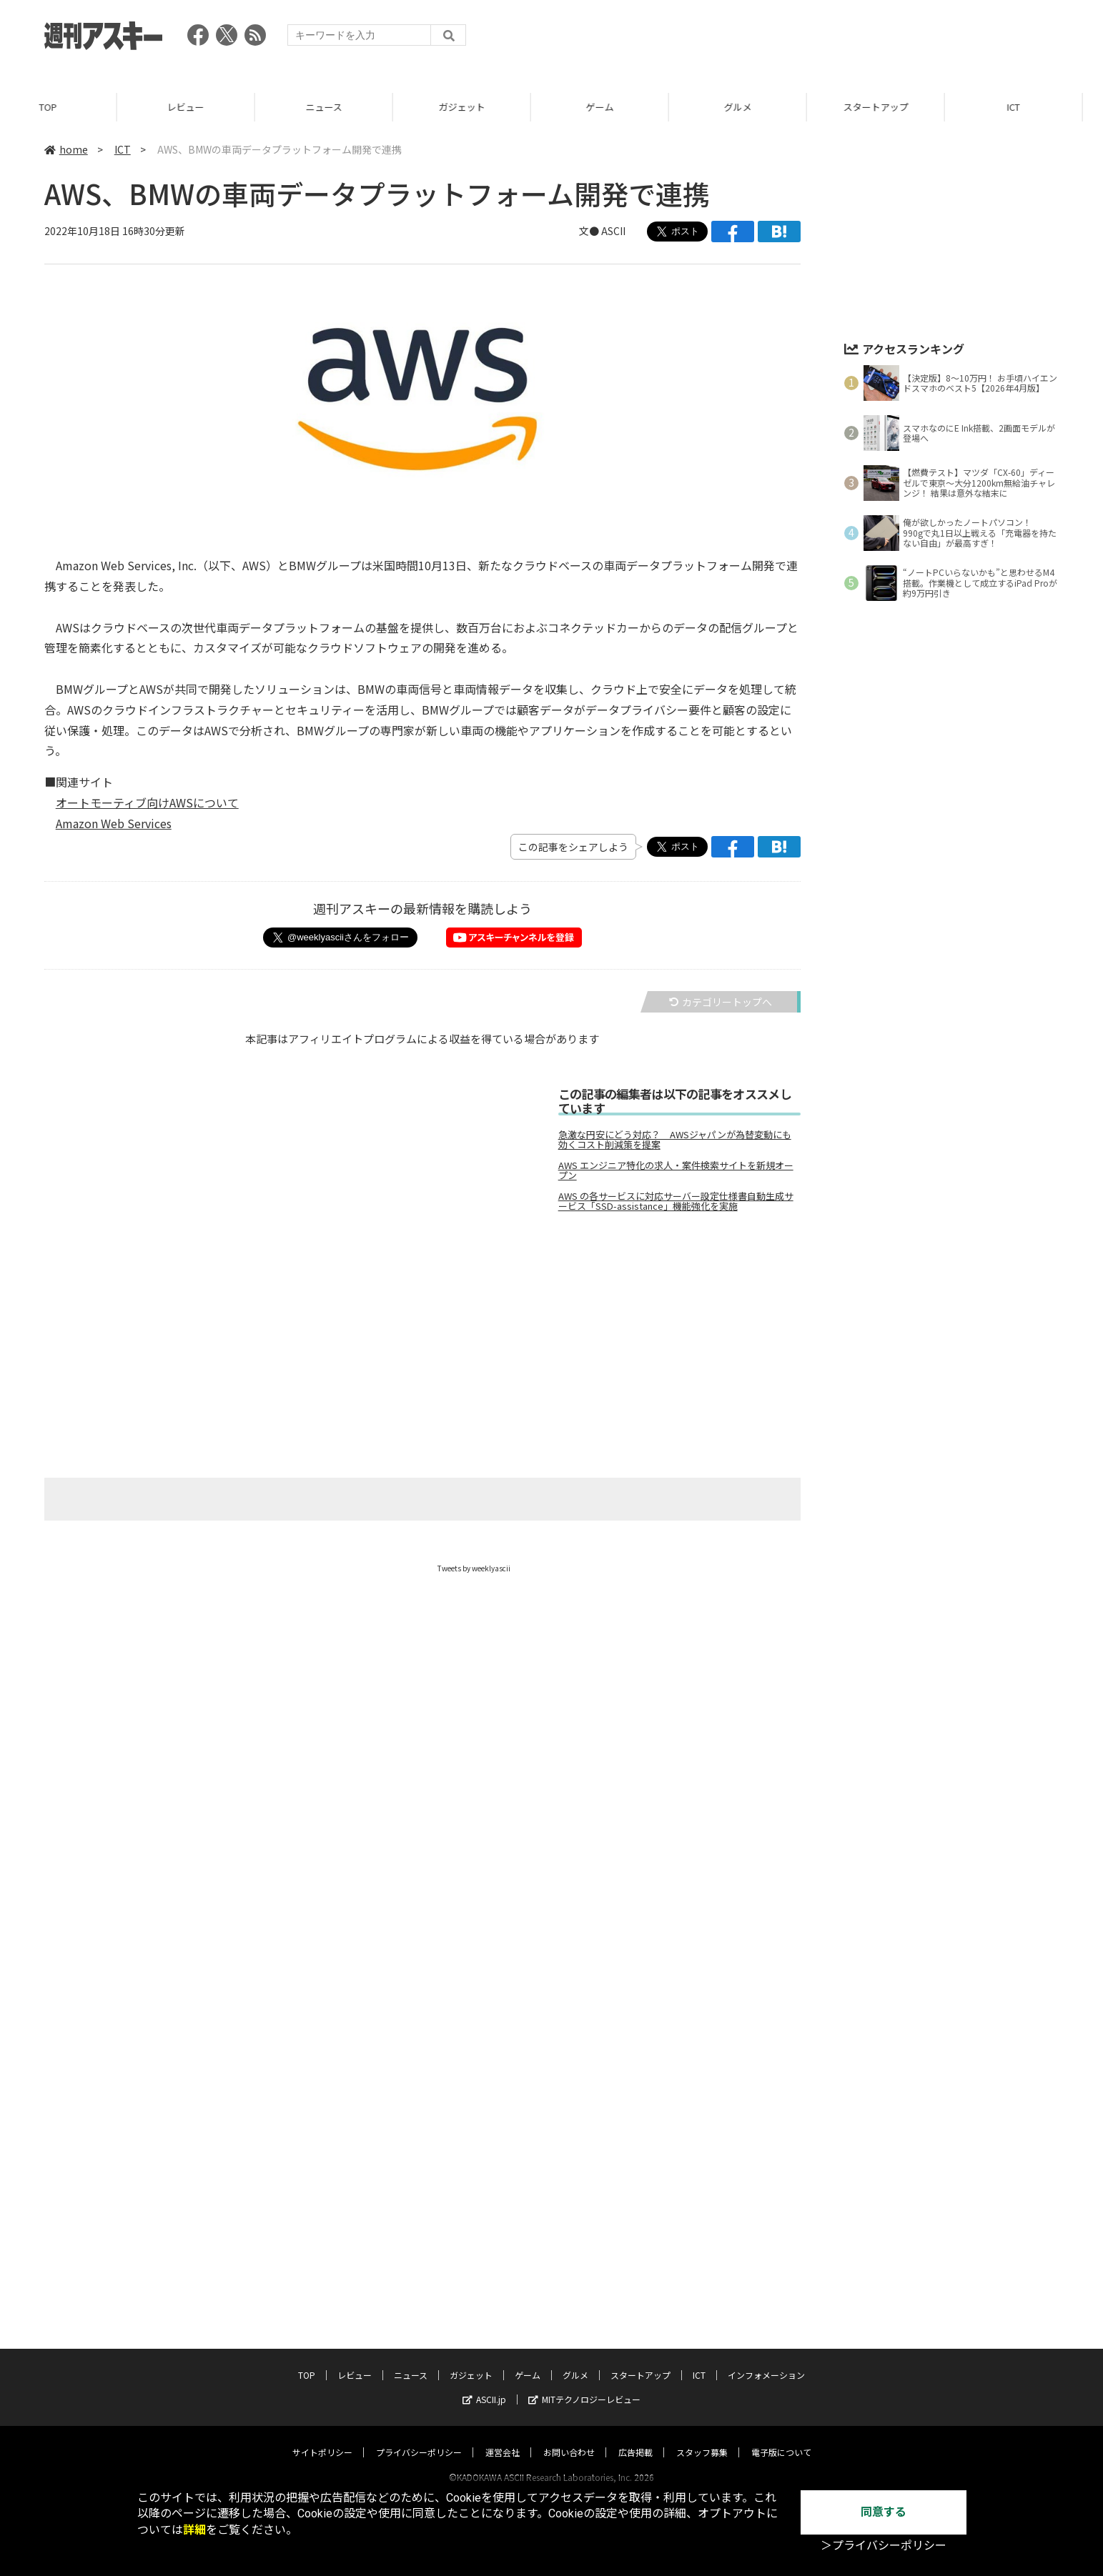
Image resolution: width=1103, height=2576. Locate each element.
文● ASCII (602, 231)
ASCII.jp (484, 2385)
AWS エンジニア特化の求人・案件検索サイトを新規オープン (675, 1170)
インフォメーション (766, 2361)
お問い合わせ (569, 2438)
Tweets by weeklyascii (473, 1568)
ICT (122, 149)
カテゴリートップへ (720, 1002)
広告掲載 (635, 2438)
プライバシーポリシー (419, 2438)
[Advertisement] (540, 1343)
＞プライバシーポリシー (883, 2545)
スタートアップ (896, 107)
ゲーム (621, 107)
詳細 (194, 2530)
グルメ (759, 107)
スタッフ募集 (702, 2438)
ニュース (345, 107)
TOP (69, 107)
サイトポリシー (322, 2438)
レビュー (206, 107)
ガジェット (483, 107)
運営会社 (502, 2438)
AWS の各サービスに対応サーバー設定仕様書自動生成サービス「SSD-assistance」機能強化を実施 (675, 1201)
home (66, 149)
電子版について (781, 2438)
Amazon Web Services (114, 823)
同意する (883, 2512)
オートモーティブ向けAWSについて (147, 802)
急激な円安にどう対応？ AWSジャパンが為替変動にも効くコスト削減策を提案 (674, 1140)
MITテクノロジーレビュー (584, 2385)
